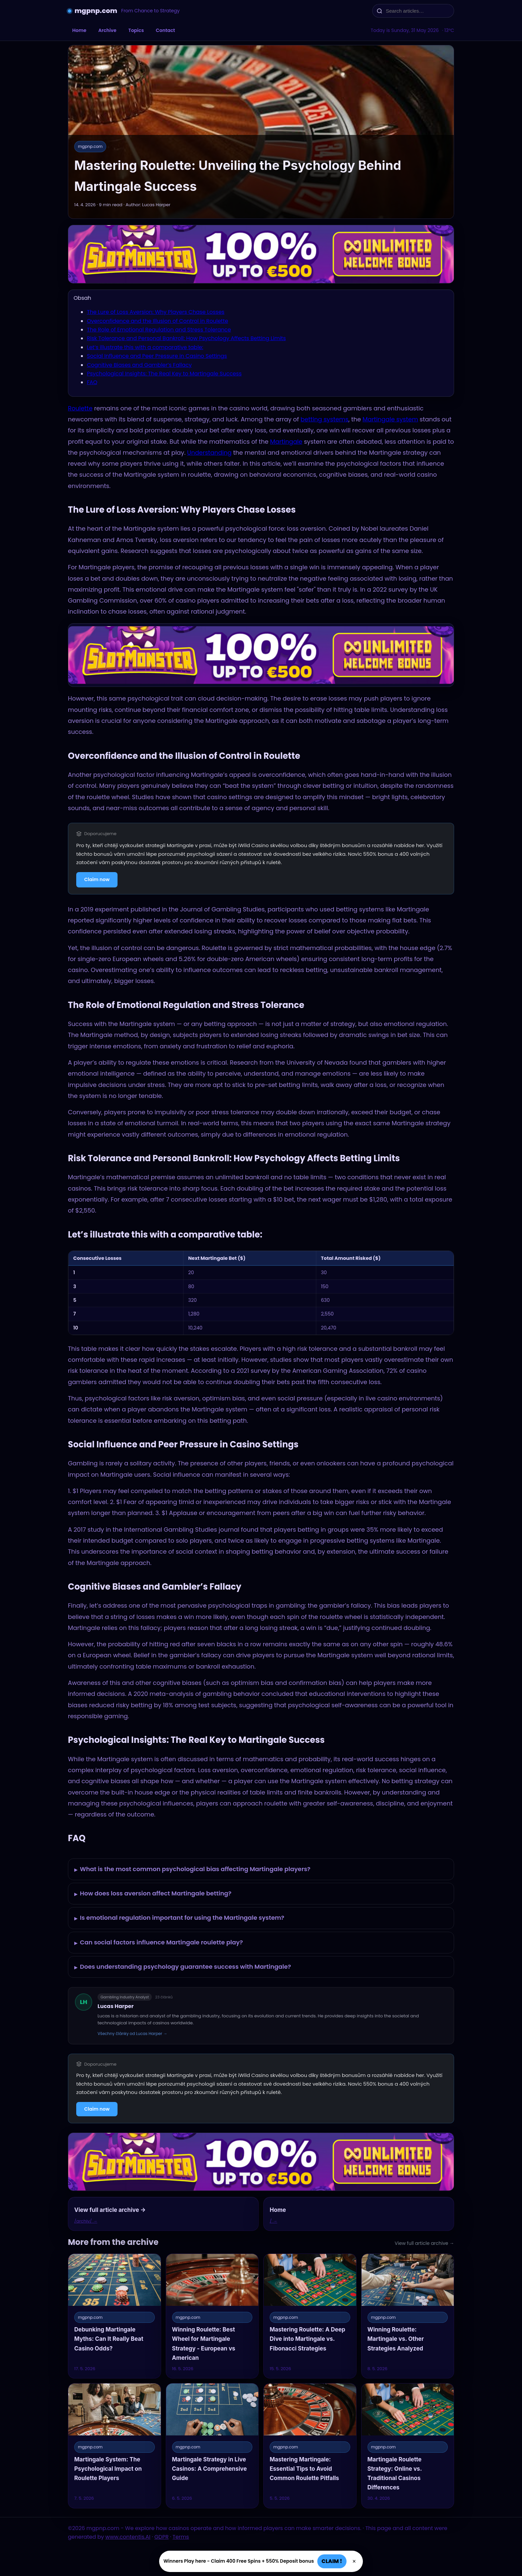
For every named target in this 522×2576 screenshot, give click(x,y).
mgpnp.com (96, 10)
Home (79, 30)
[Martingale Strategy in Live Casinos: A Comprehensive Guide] (212, 2445)
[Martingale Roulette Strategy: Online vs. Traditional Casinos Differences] (408, 2445)
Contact (165, 30)
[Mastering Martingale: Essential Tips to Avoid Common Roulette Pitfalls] (310, 2445)
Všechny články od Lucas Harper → (132, 2033)
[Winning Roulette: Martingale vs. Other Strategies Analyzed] (408, 2316)
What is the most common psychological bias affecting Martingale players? (192, 1869)
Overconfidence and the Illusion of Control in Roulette (157, 321)
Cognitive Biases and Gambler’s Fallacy (139, 365)
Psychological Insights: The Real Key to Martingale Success (164, 373)
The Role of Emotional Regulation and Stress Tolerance (159, 329)
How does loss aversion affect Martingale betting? (152, 1893)
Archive (107, 30)
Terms (180, 2537)
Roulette (80, 408)
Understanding (209, 452)
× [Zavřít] (354, 2561)
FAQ (92, 382)
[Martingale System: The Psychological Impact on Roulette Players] (114, 2445)
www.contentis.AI (128, 2537)
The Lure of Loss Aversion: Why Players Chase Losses (155, 312)
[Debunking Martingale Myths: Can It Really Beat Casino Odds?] (114, 2316)
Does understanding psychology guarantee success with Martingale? (182, 1967)
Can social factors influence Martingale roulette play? (158, 1942)
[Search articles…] (417, 11)
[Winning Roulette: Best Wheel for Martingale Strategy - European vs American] (212, 2316)
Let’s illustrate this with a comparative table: (145, 347)
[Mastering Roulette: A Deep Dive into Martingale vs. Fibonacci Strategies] (310, 2316)
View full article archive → (424, 2243)
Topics (136, 30)
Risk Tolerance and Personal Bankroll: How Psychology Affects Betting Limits (186, 338)
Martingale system (390, 419)
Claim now (97, 879)
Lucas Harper (115, 2006)
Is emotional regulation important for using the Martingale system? (179, 1918)
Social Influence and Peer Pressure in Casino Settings (157, 356)
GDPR (161, 2537)
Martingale (286, 441)
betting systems (325, 419)
